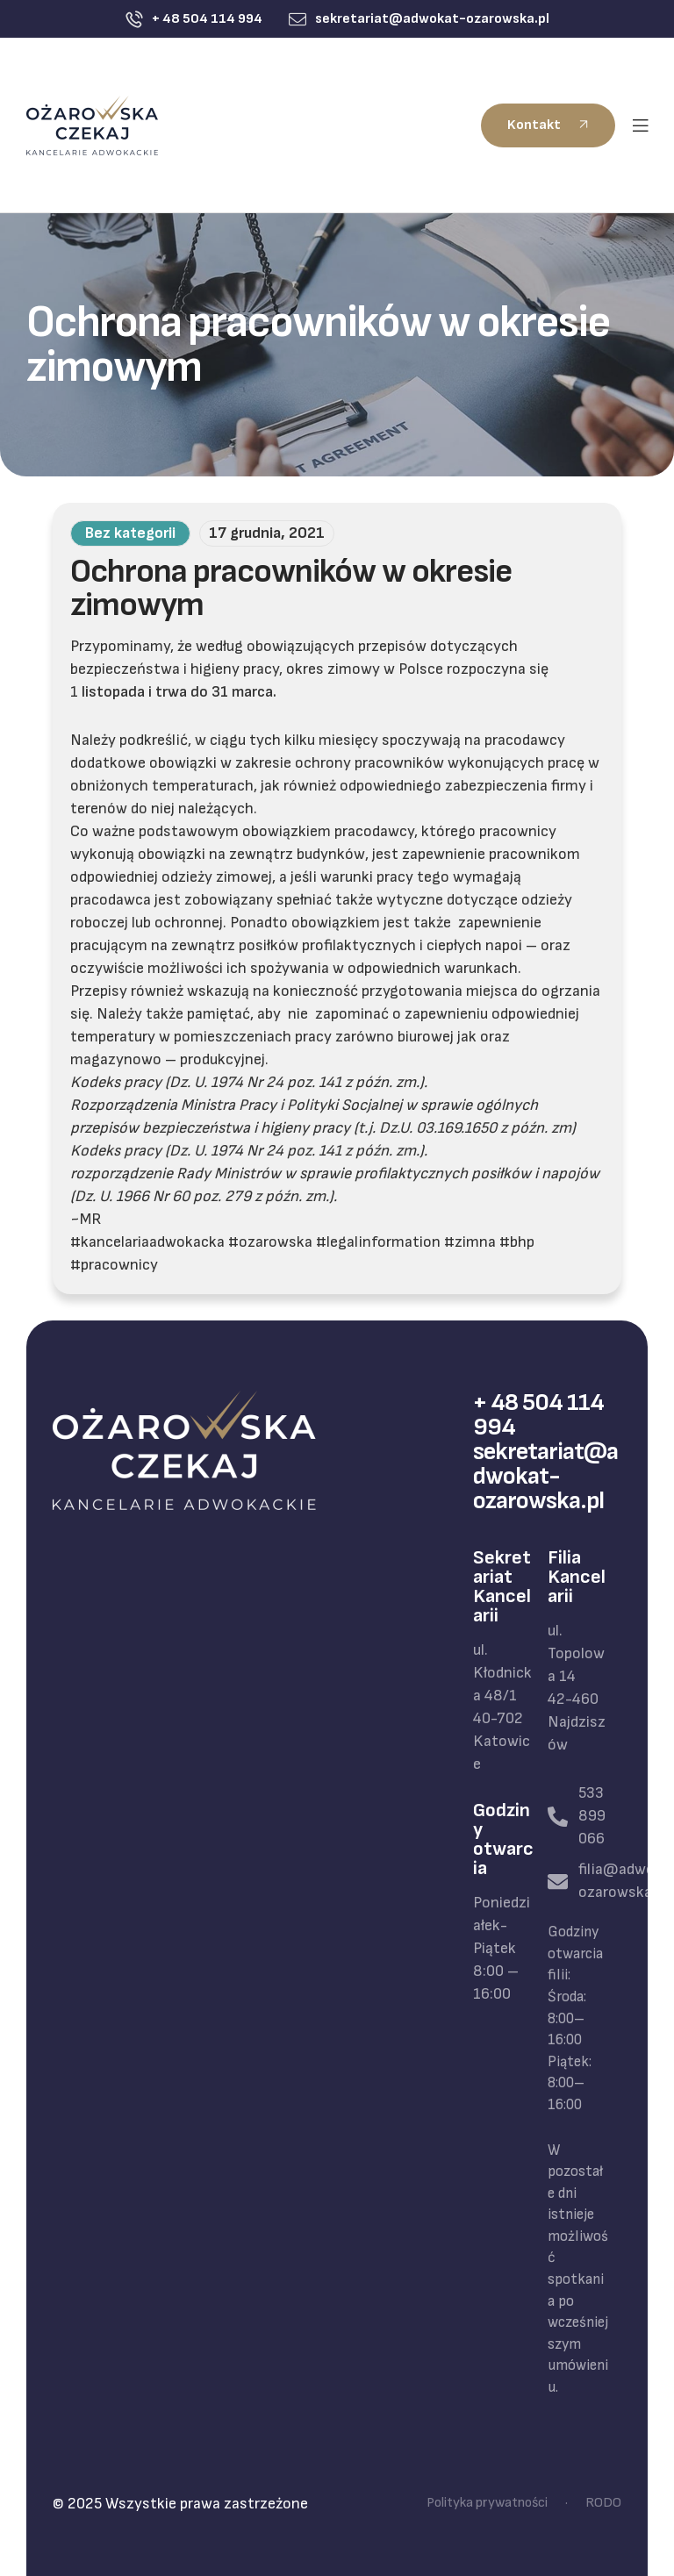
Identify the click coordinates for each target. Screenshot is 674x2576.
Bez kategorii (130, 533)
